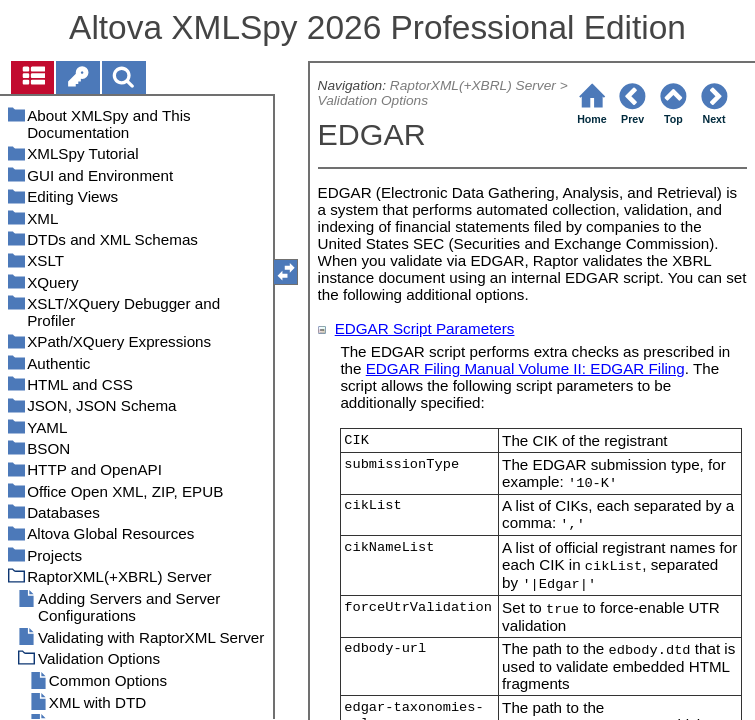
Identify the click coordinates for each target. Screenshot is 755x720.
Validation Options (373, 100)
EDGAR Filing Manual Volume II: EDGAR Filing (525, 368)
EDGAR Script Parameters (425, 328)
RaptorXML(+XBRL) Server (473, 85)
